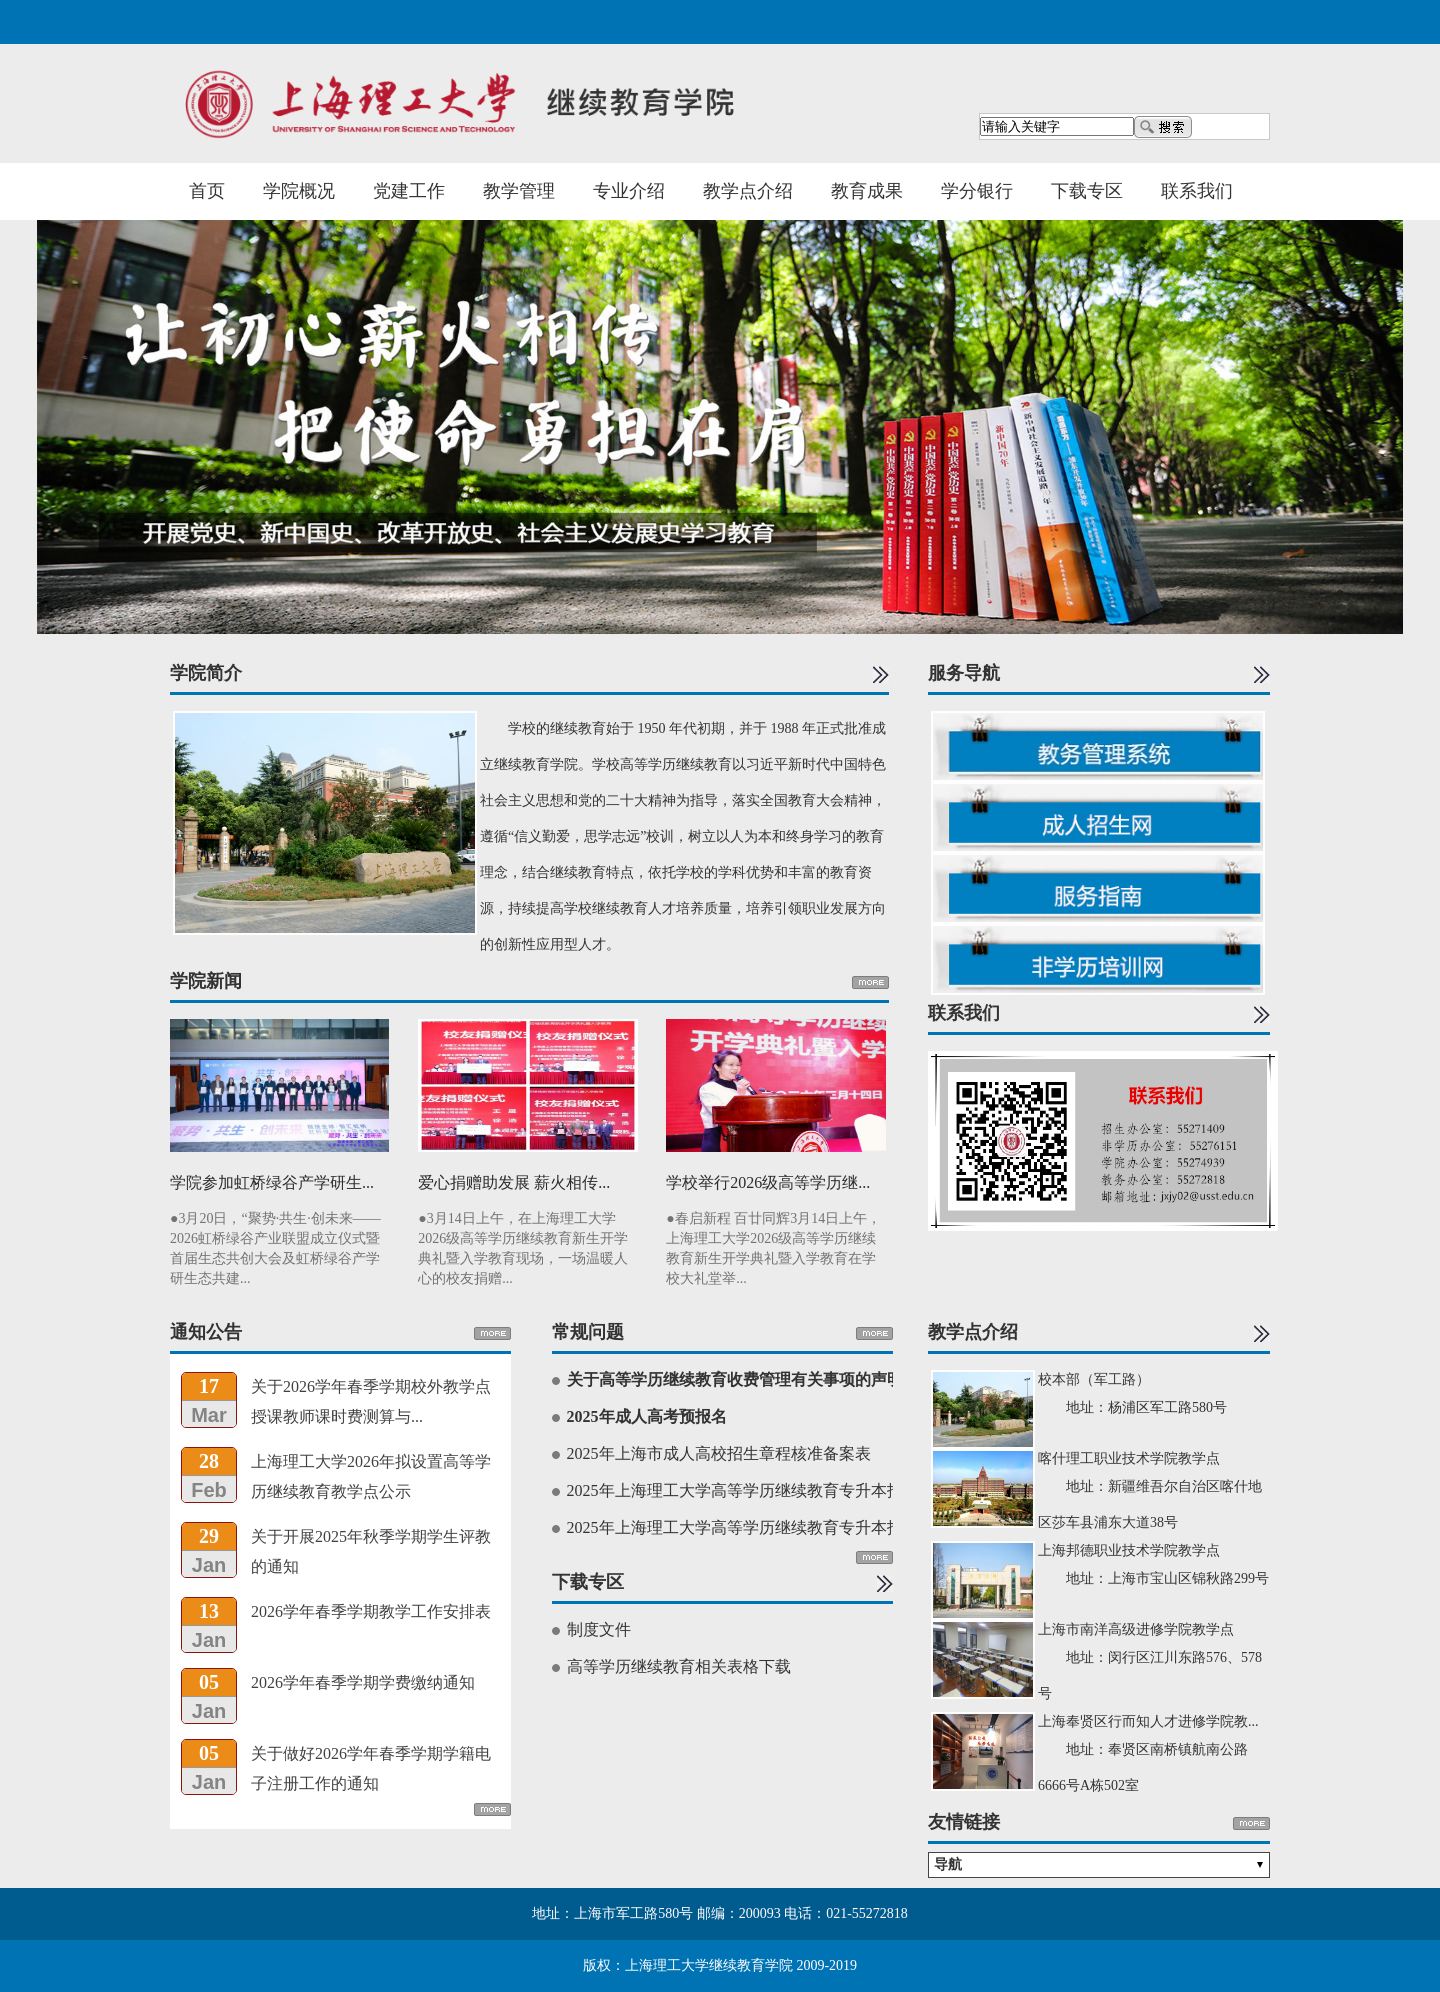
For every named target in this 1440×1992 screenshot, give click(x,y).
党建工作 (409, 191)
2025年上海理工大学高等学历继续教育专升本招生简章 (759, 1527)
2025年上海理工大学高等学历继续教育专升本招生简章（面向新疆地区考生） (839, 1490)
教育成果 (867, 191)
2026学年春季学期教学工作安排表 (371, 1611)
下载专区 (1087, 191)
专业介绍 (629, 191)
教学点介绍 (748, 191)
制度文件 (599, 1629)
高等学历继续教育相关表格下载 (679, 1666)
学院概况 (299, 191)
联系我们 (1197, 191)
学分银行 (977, 191)
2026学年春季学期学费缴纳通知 (363, 1682)
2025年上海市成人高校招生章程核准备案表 (719, 1453)
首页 (207, 191)
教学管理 (519, 191)
